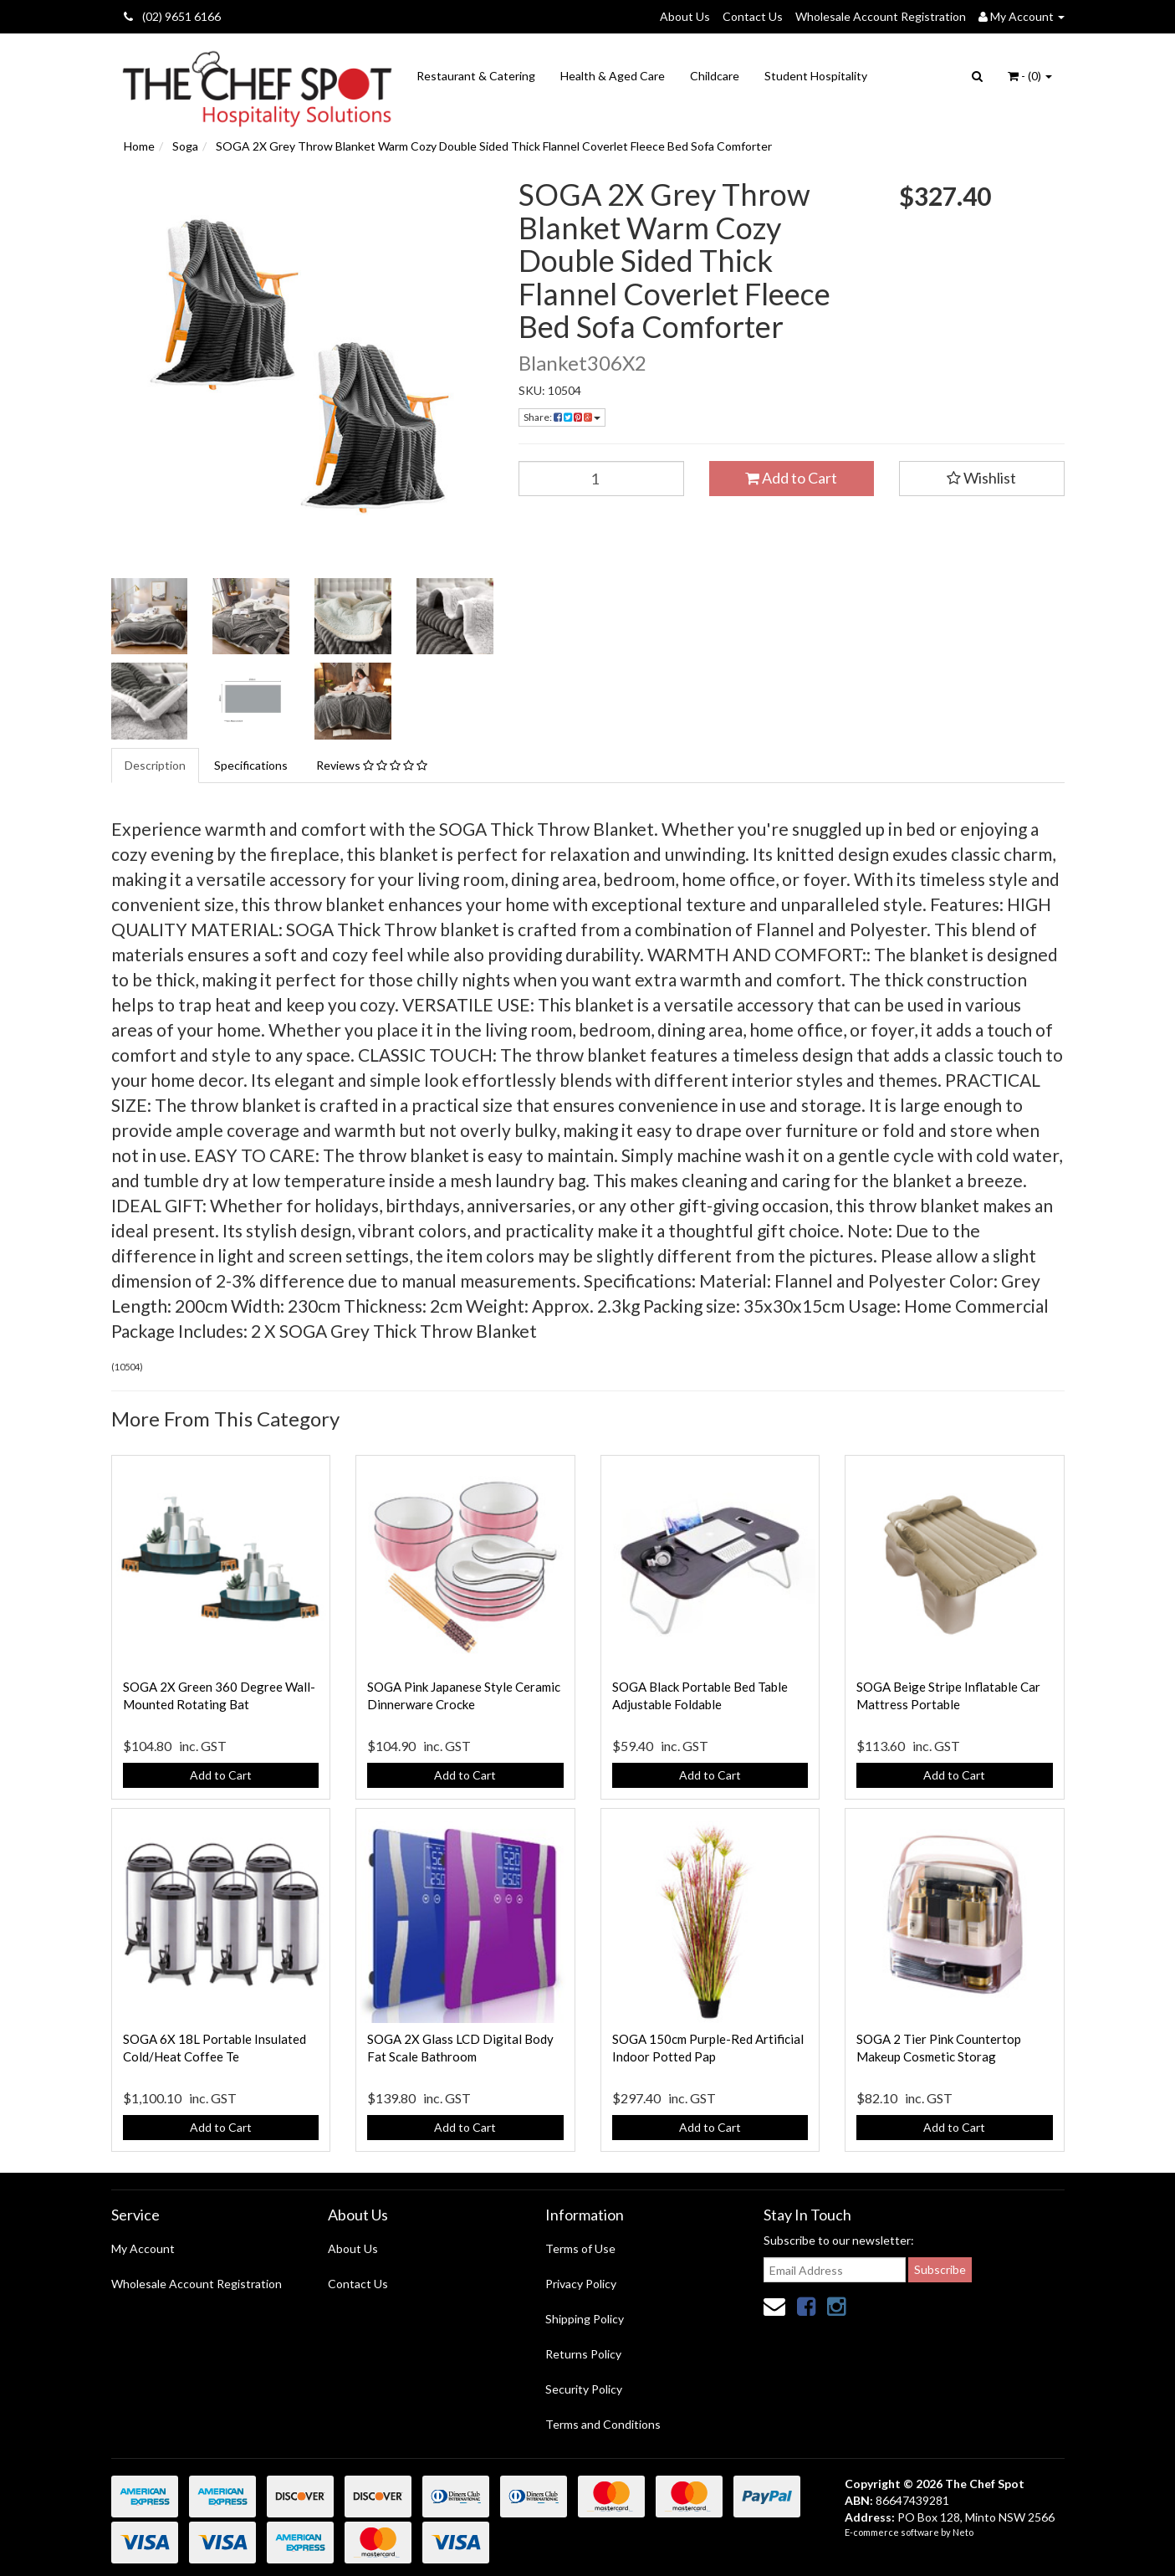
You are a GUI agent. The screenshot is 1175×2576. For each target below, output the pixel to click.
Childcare (714, 76)
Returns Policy (583, 2354)
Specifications (251, 765)
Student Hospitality (815, 76)
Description (155, 765)
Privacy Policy (580, 2283)
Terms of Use (580, 2248)
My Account (143, 2248)
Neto (963, 2532)
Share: (562, 417)
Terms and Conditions (603, 2424)
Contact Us (753, 16)
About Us (685, 16)
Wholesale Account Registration (880, 16)
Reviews (371, 765)
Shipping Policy (584, 2319)
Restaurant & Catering (475, 76)
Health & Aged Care (612, 76)
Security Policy (583, 2389)
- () (1030, 76)
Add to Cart (791, 478)
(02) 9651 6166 (172, 16)
